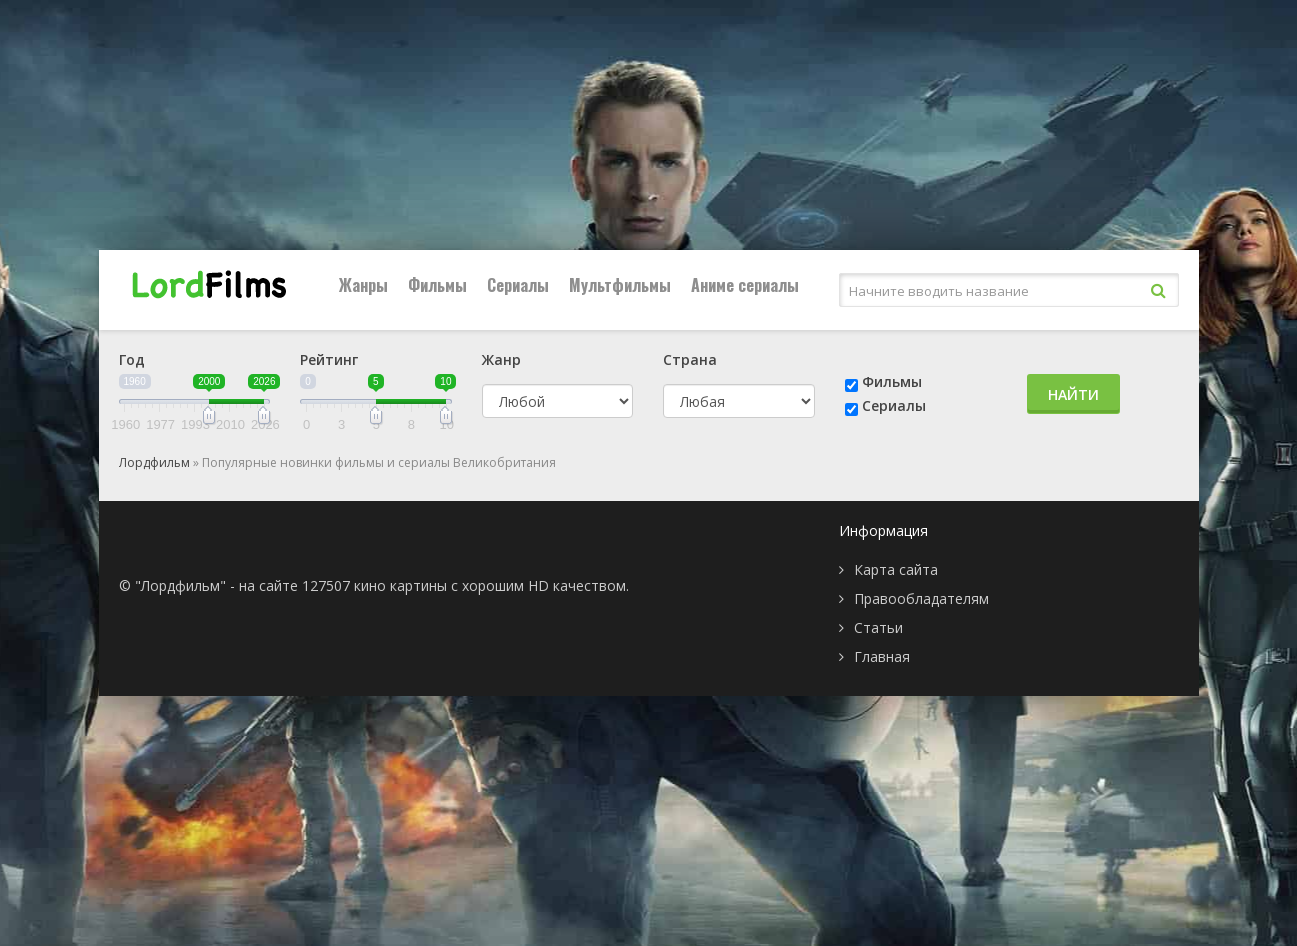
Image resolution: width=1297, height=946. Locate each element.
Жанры (363, 285)
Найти (1073, 394)
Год (132, 359)
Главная (882, 656)
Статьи (878, 627)
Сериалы (518, 285)
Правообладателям (921, 598)
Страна (690, 359)
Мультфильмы (620, 285)
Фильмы (437, 285)
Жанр (501, 359)
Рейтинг (329, 359)
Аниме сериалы (745, 285)
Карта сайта (896, 569)
